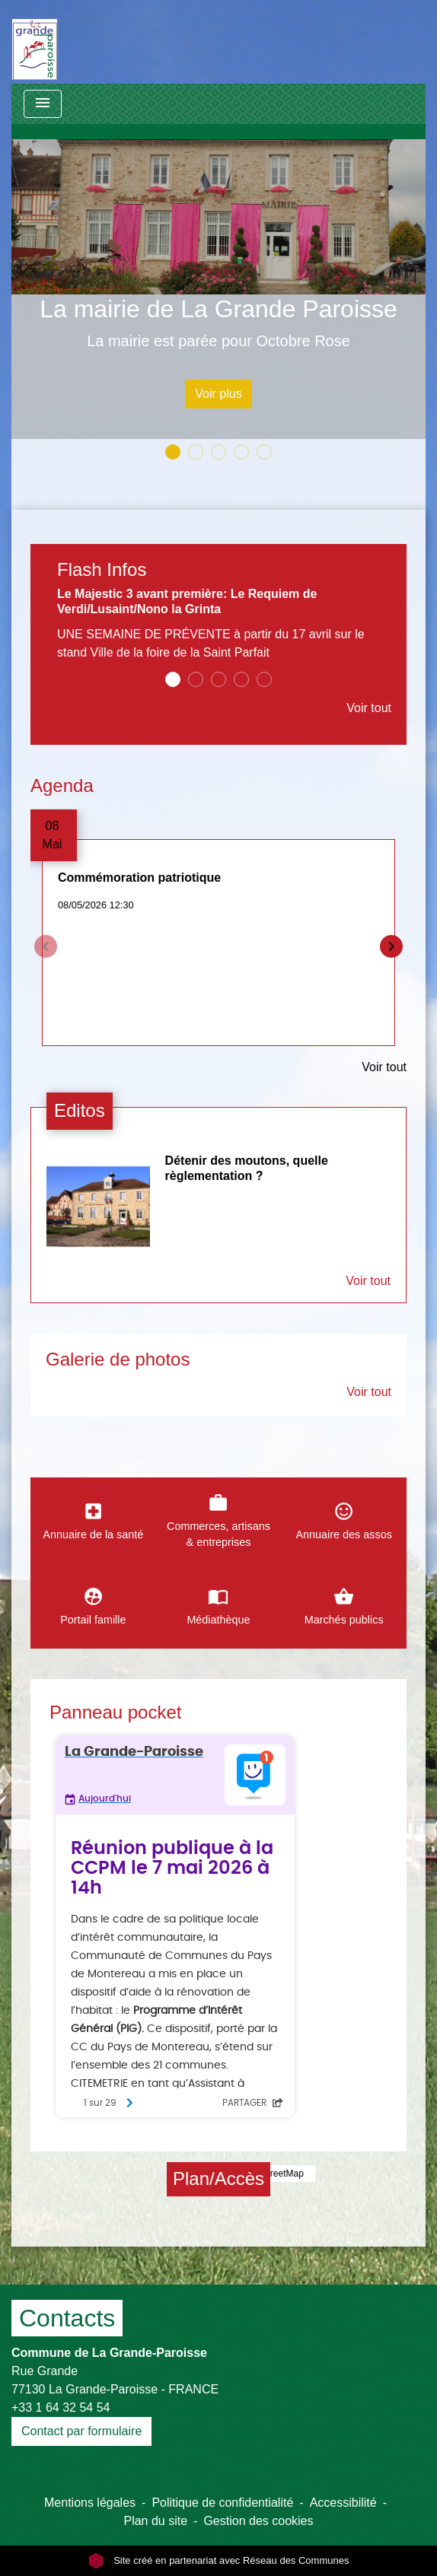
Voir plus (218, 393)
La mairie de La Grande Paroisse (218, 309)
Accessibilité (343, 2502)
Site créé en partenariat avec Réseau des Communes (218, 2560)
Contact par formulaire (81, 2431)
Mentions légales (90, 2502)
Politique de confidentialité (222, 2502)
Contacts (67, 2318)
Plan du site (155, 2520)
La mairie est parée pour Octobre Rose (218, 340)
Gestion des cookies (258, 2520)
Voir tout (368, 707)
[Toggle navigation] (43, 104)
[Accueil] (34, 41)
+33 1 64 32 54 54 (60, 2407)
